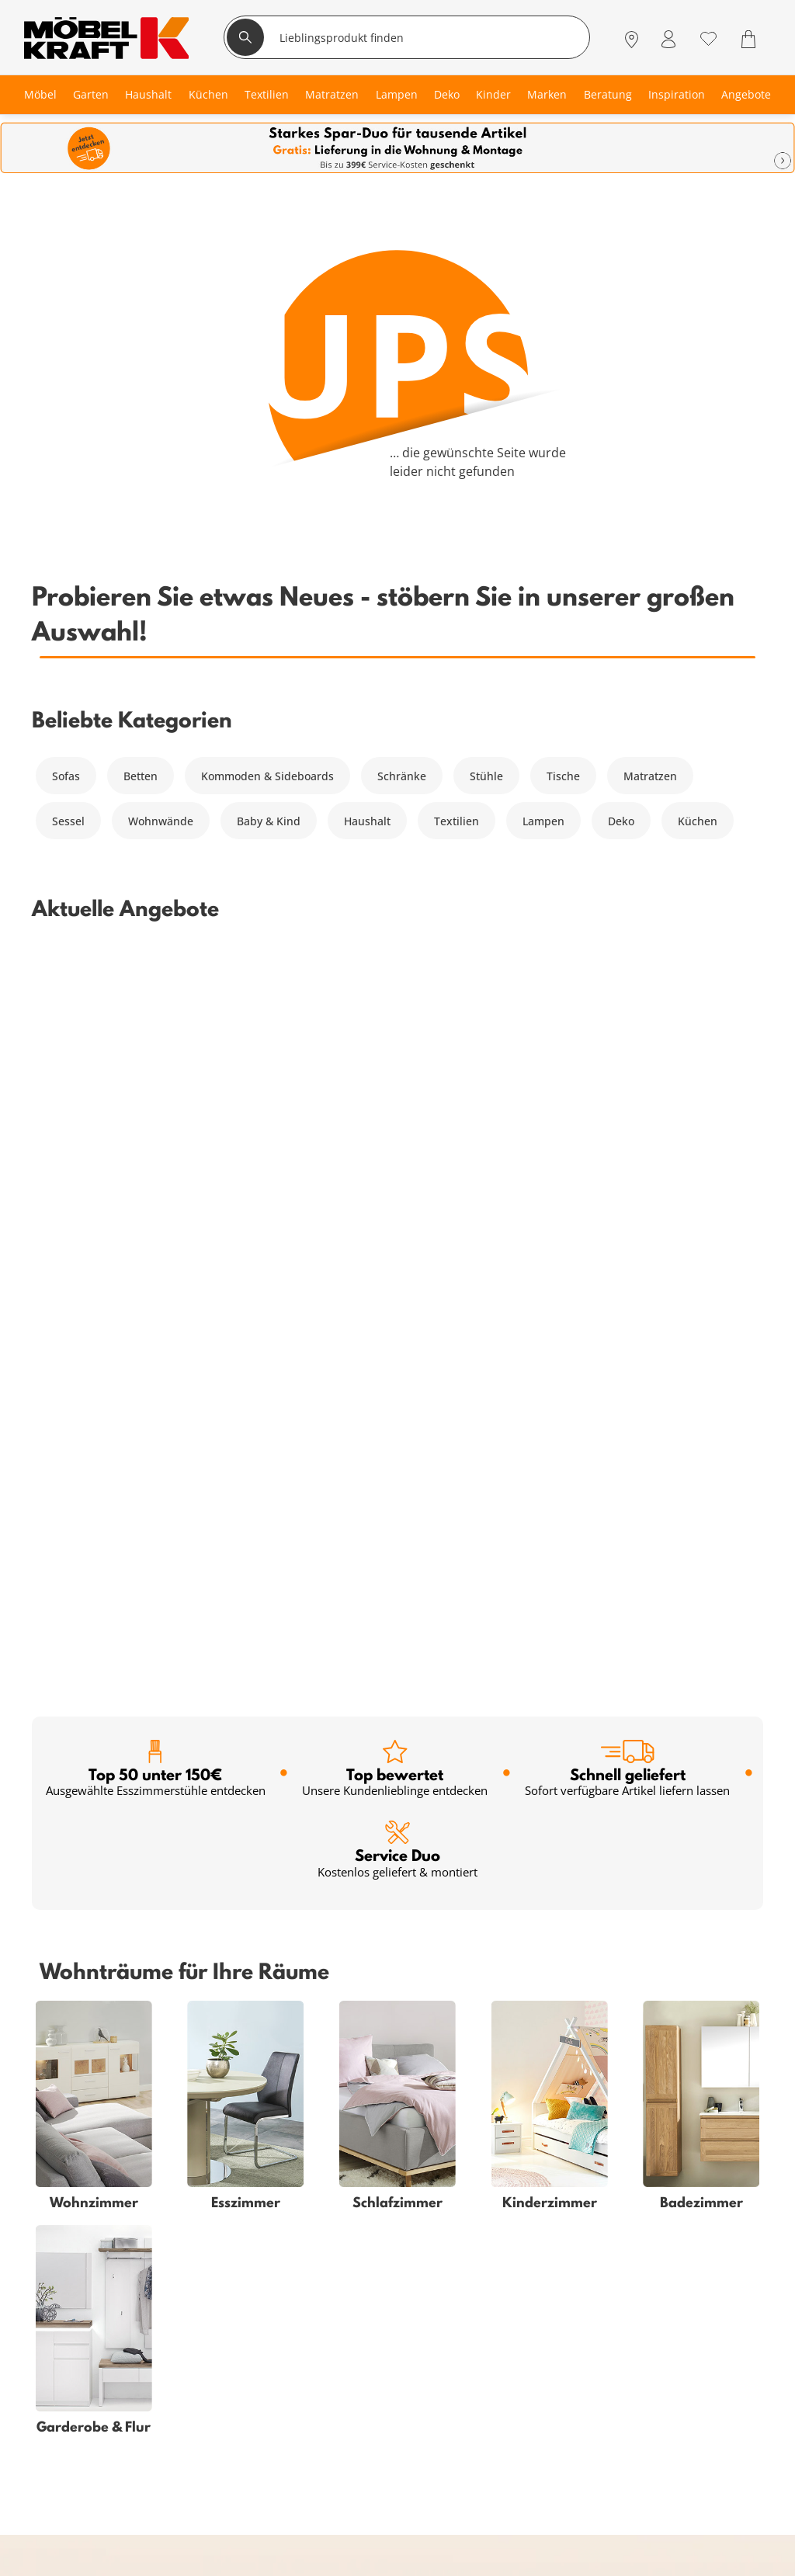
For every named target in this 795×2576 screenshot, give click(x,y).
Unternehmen (458, 2394)
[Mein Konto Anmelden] (668, 39)
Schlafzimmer (66, 2320)
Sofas (66, 776)
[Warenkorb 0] (750, 39)
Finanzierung (215, 2338)
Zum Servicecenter (671, 2385)
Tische (563, 776)
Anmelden (475, 1992)
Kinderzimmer (68, 2376)
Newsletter (209, 2376)
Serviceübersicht (224, 2301)
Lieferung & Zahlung (475, 2376)
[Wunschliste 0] (708, 37)
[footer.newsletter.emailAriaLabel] (224, 1993)
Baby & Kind (268, 821)
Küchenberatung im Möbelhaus (263, 2413)
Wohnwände (160, 821)
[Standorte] (631, 39)
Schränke (401, 776)
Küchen (697, 821)
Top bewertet (395, 1034)
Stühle (486, 776)
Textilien (456, 821)
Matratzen (650, 776)
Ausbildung (451, 2432)
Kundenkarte (214, 2320)
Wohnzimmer (66, 2301)
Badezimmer (64, 2357)
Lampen (543, 821)
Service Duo (397, 1115)
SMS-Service (213, 2357)
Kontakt (441, 2357)
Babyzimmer (63, 2338)
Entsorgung (451, 2338)
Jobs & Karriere (461, 2413)
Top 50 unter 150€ (156, 1034)
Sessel (68, 821)
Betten (140, 776)
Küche (47, 2413)
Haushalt (367, 821)
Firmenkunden (219, 2432)
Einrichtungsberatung (238, 2394)
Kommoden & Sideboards (267, 776)
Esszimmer (59, 2394)
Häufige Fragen (461, 2301)
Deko (621, 821)
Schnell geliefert (627, 1034)
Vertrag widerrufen (471, 2320)
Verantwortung (460, 2450)
